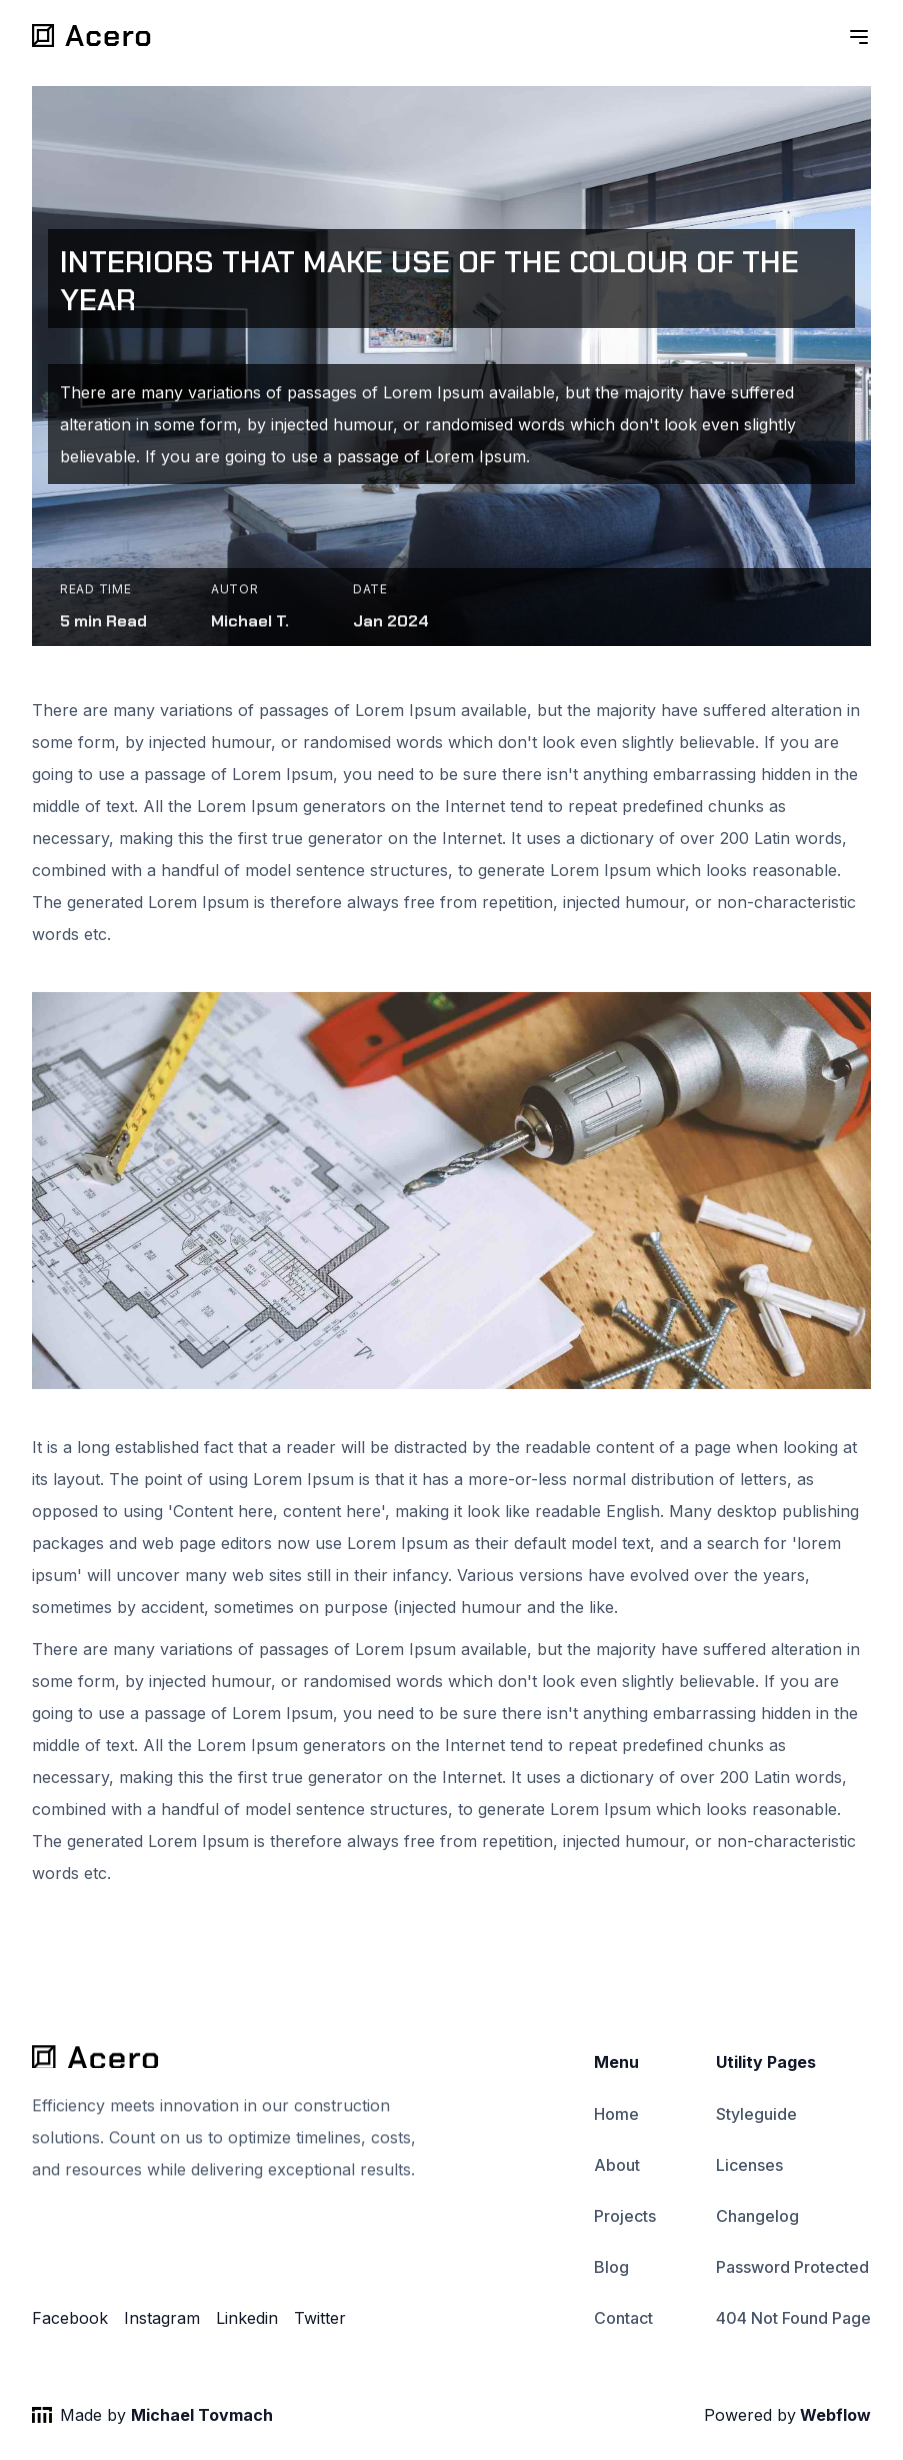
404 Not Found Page (793, 2321)
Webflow (833, 2418)
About (617, 2167)
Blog (611, 2269)
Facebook (70, 2321)
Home (616, 2116)
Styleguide (756, 2116)
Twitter (320, 2321)
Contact (623, 2321)
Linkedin (247, 2321)
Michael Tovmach (202, 2418)
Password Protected (792, 2269)
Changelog (757, 2218)
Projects (625, 2218)
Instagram (162, 2321)
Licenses (749, 2167)
